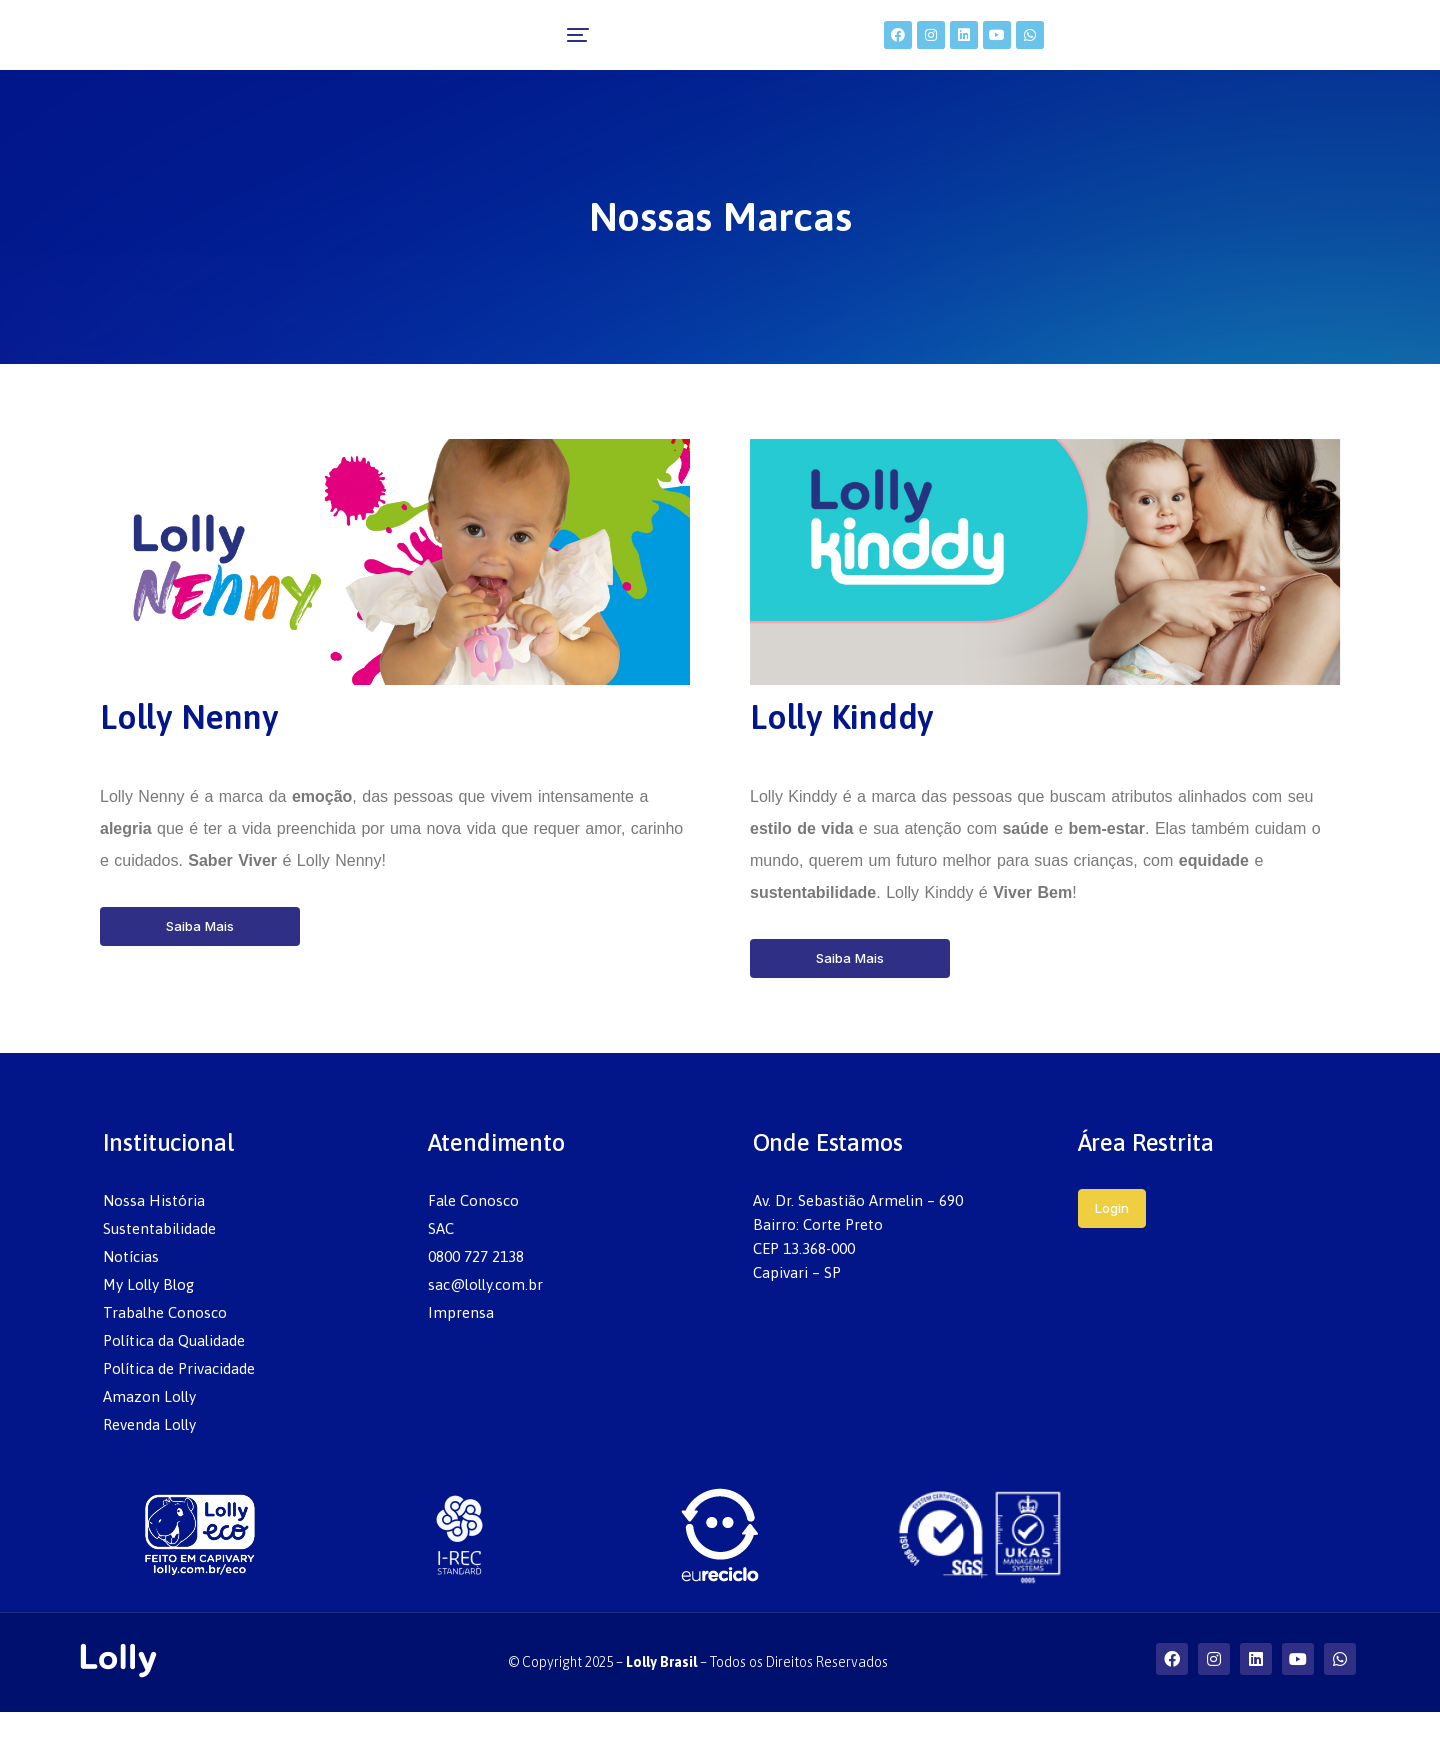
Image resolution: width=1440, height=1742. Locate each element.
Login (1112, 1238)
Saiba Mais (200, 956)
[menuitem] (433, 50)
